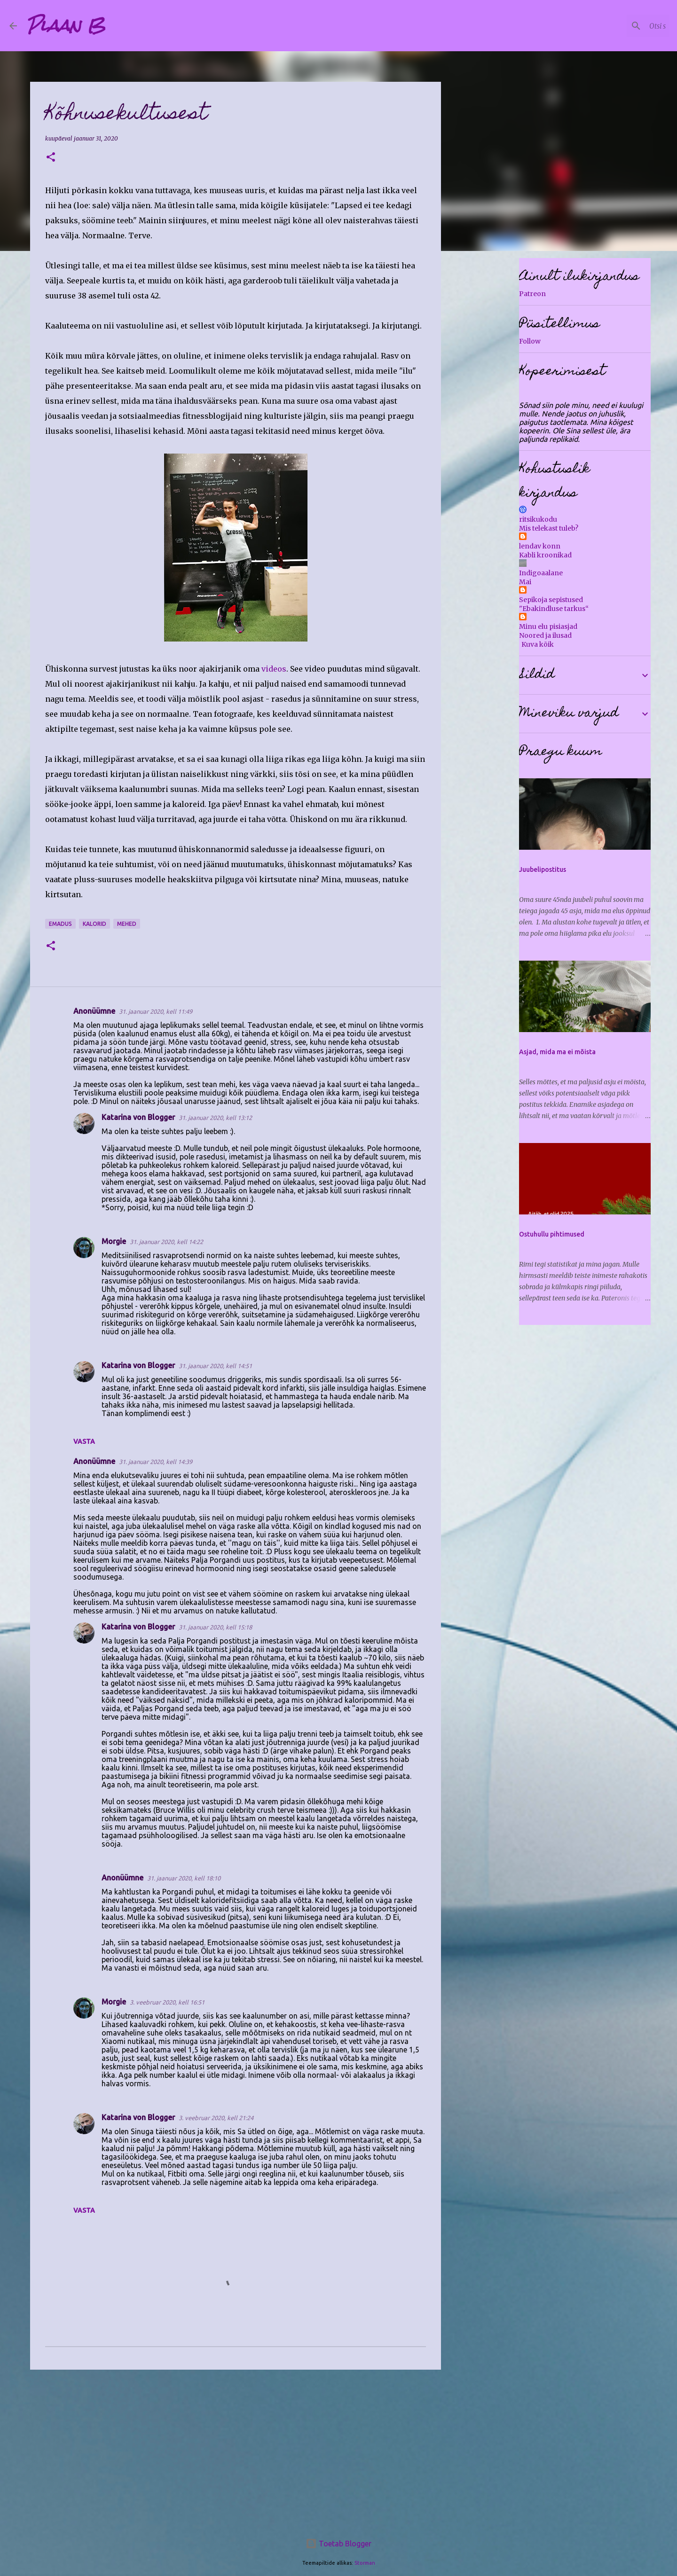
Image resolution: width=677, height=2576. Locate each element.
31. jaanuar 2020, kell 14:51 (215, 1365)
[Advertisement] (235, 2449)
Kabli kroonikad (545, 555)
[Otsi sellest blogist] (620, 26)
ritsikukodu (538, 519)
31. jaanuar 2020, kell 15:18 (215, 1627)
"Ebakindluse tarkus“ (554, 608)
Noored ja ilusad (545, 635)
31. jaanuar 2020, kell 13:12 (215, 1117)
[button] (50, 157)
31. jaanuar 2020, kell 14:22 (166, 1241)
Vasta (84, 1441)
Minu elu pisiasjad (548, 626)
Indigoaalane (541, 573)
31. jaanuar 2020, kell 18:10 (183, 1878)
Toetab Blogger (338, 2543)
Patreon (532, 294)
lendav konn (539, 546)
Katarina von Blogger (138, 1117)
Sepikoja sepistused (551, 599)
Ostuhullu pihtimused (551, 1234)
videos (273, 668)
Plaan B (65, 25)
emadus (60, 924)
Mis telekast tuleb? (548, 528)
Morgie (114, 1241)
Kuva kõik (537, 644)
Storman (364, 2563)
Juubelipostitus (542, 869)
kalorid (94, 924)
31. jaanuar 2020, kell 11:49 (155, 1011)
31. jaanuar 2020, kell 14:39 (155, 1461)
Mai (525, 582)
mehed (126, 924)
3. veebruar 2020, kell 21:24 (216, 2117)
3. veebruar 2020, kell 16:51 (167, 2002)
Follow (530, 341)
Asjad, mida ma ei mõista (557, 1052)
